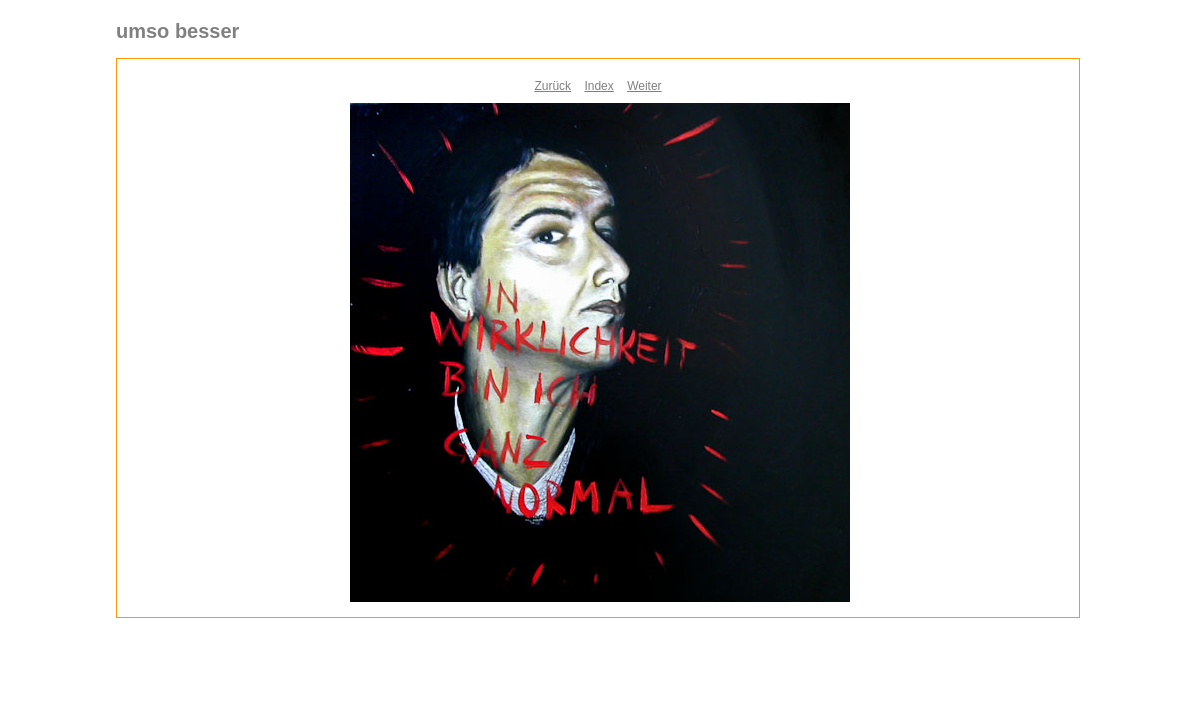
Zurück (552, 86)
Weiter (644, 86)
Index (598, 86)
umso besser (177, 31)
